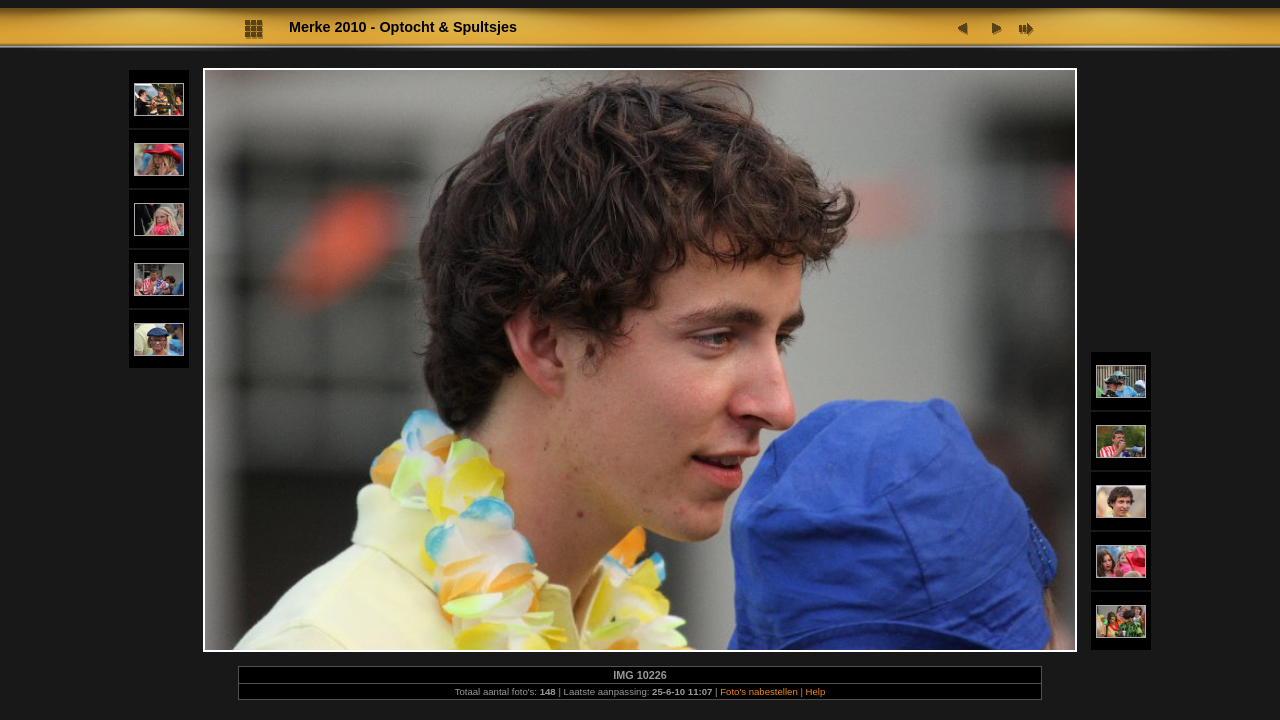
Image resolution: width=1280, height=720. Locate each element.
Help (816, 691)
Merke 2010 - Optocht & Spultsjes (403, 27)
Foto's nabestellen (759, 691)
